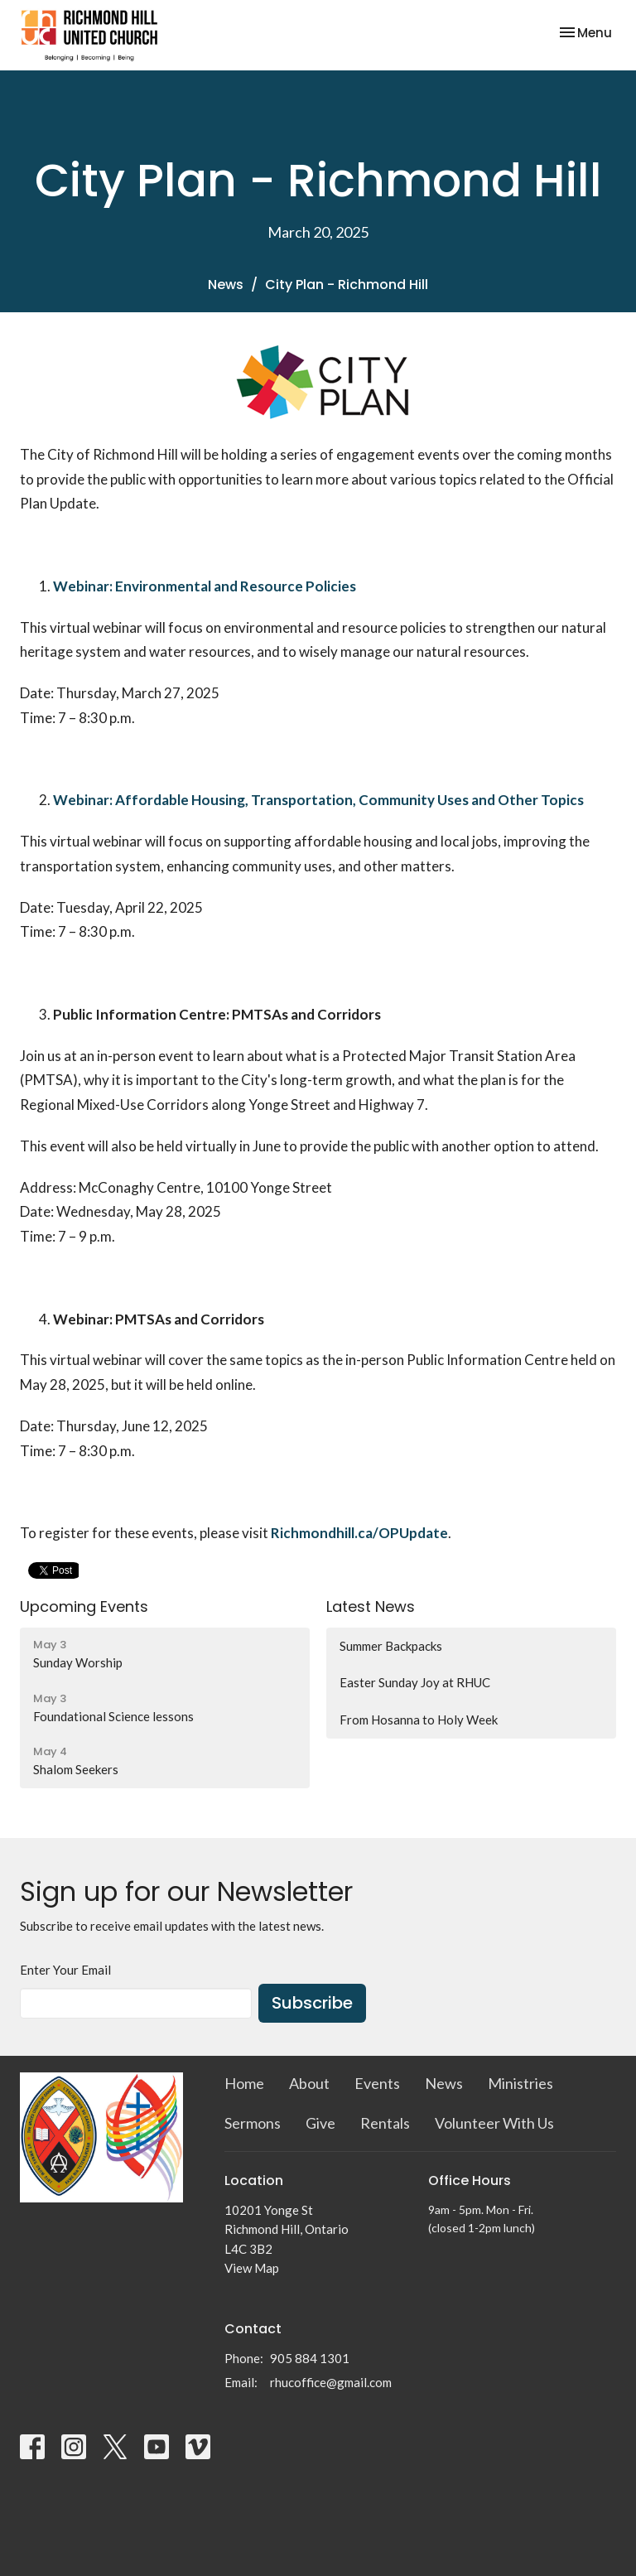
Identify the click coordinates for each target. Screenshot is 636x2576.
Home (244, 2083)
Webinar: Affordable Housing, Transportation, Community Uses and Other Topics (318, 799)
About (309, 2083)
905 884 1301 (309, 2358)
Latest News (370, 1606)
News (225, 284)
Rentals (385, 2123)
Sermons (252, 2123)
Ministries (520, 2083)
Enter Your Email (65, 1969)
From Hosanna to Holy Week (419, 1719)
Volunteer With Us (494, 2123)
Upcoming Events (84, 1606)
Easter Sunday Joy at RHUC (415, 1682)
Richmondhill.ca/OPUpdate (359, 1532)
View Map (251, 2267)
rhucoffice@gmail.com (331, 2382)
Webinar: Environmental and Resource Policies (204, 586)
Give (320, 2123)
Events (377, 2083)
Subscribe (312, 2002)
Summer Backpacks (391, 1645)
